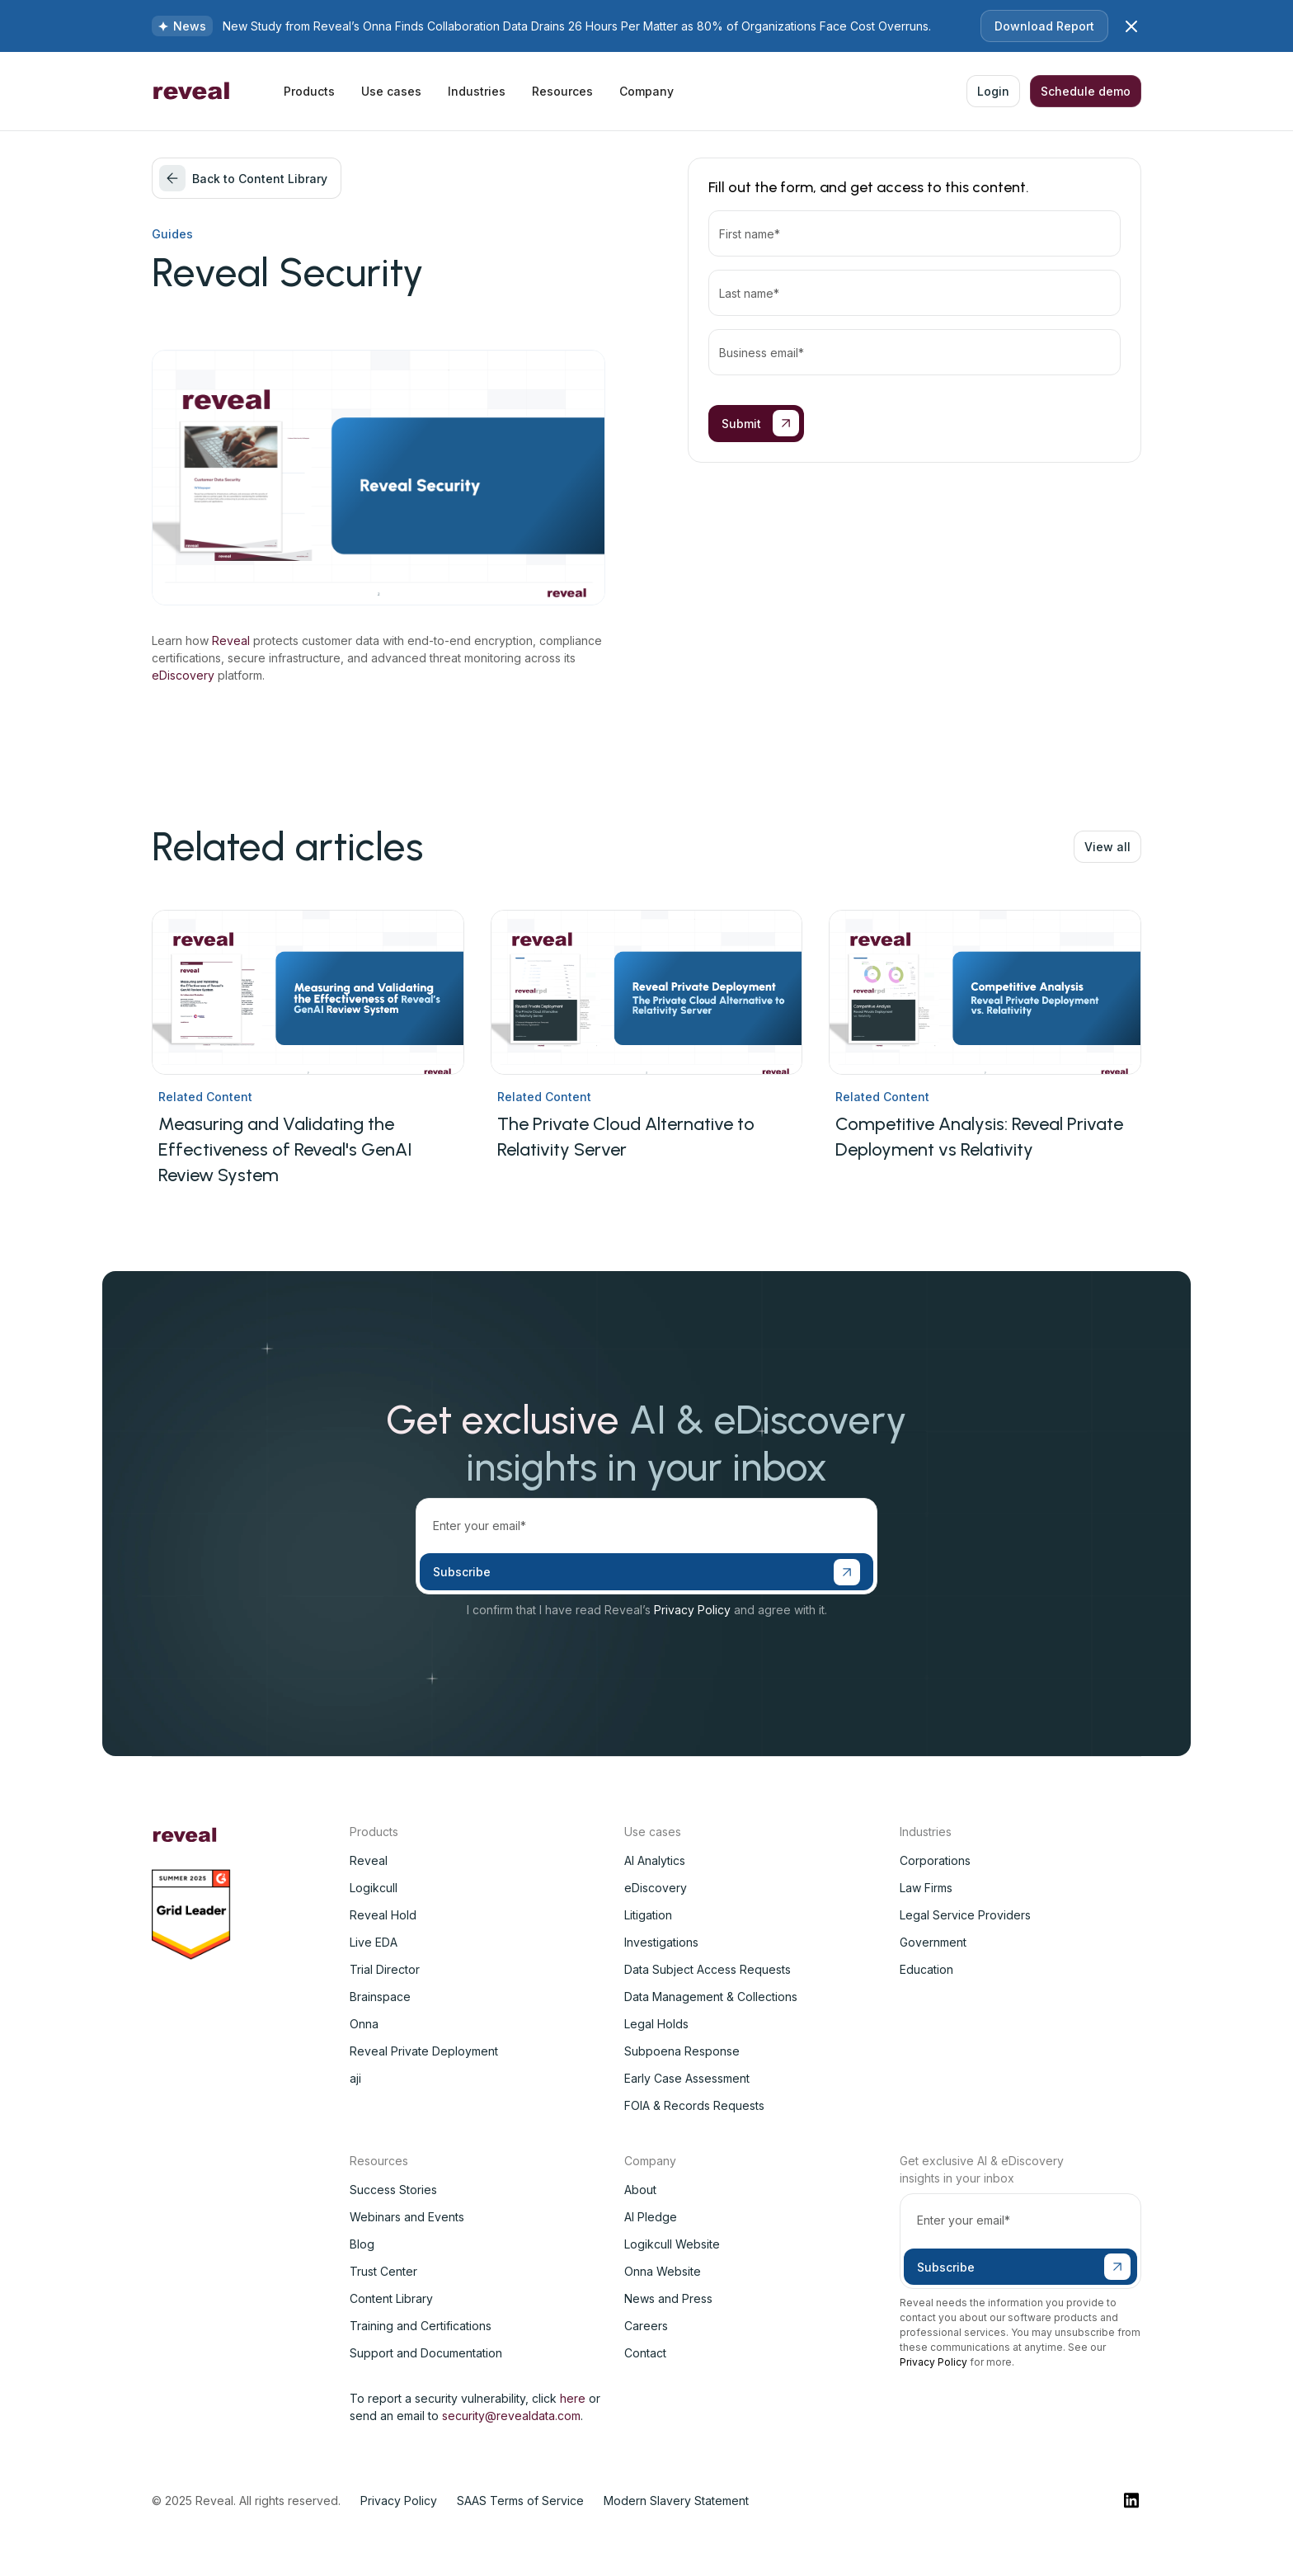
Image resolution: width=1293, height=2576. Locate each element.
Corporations (935, 1860)
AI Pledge (650, 2217)
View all (1107, 847)
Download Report (1044, 26)
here (572, 2398)
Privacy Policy (692, 1610)
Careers (646, 2326)
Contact (645, 2353)
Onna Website (662, 2271)
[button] (309, 91)
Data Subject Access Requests (707, 1969)
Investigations (661, 1942)
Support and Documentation (426, 2353)
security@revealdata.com (511, 2416)
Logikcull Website (672, 2244)
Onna (364, 2024)
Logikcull (373, 1888)
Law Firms (926, 1888)
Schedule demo (1086, 91)
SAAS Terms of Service (520, 2501)
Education (926, 1969)
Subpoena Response (682, 2051)
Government (933, 1942)
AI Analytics (654, 1860)
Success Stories (393, 2190)
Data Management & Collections (710, 1997)
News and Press (668, 2298)
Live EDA (373, 1942)
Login (993, 91)
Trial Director (385, 1969)
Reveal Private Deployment (424, 2051)
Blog (362, 2244)
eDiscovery (183, 675)
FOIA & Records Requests (694, 2105)
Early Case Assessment (687, 2078)
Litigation (648, 1915)
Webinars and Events (407, 2217)
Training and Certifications (420, 2326)
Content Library (391, 2298)
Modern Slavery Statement (676, 2501)
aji (355, 2078)
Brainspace (380, 1997)
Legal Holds (656, 2024)
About (640, 2190)
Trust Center (383, 2271)
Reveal (231, 640)
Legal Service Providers (965, 1915)
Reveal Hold (383, 1915)
